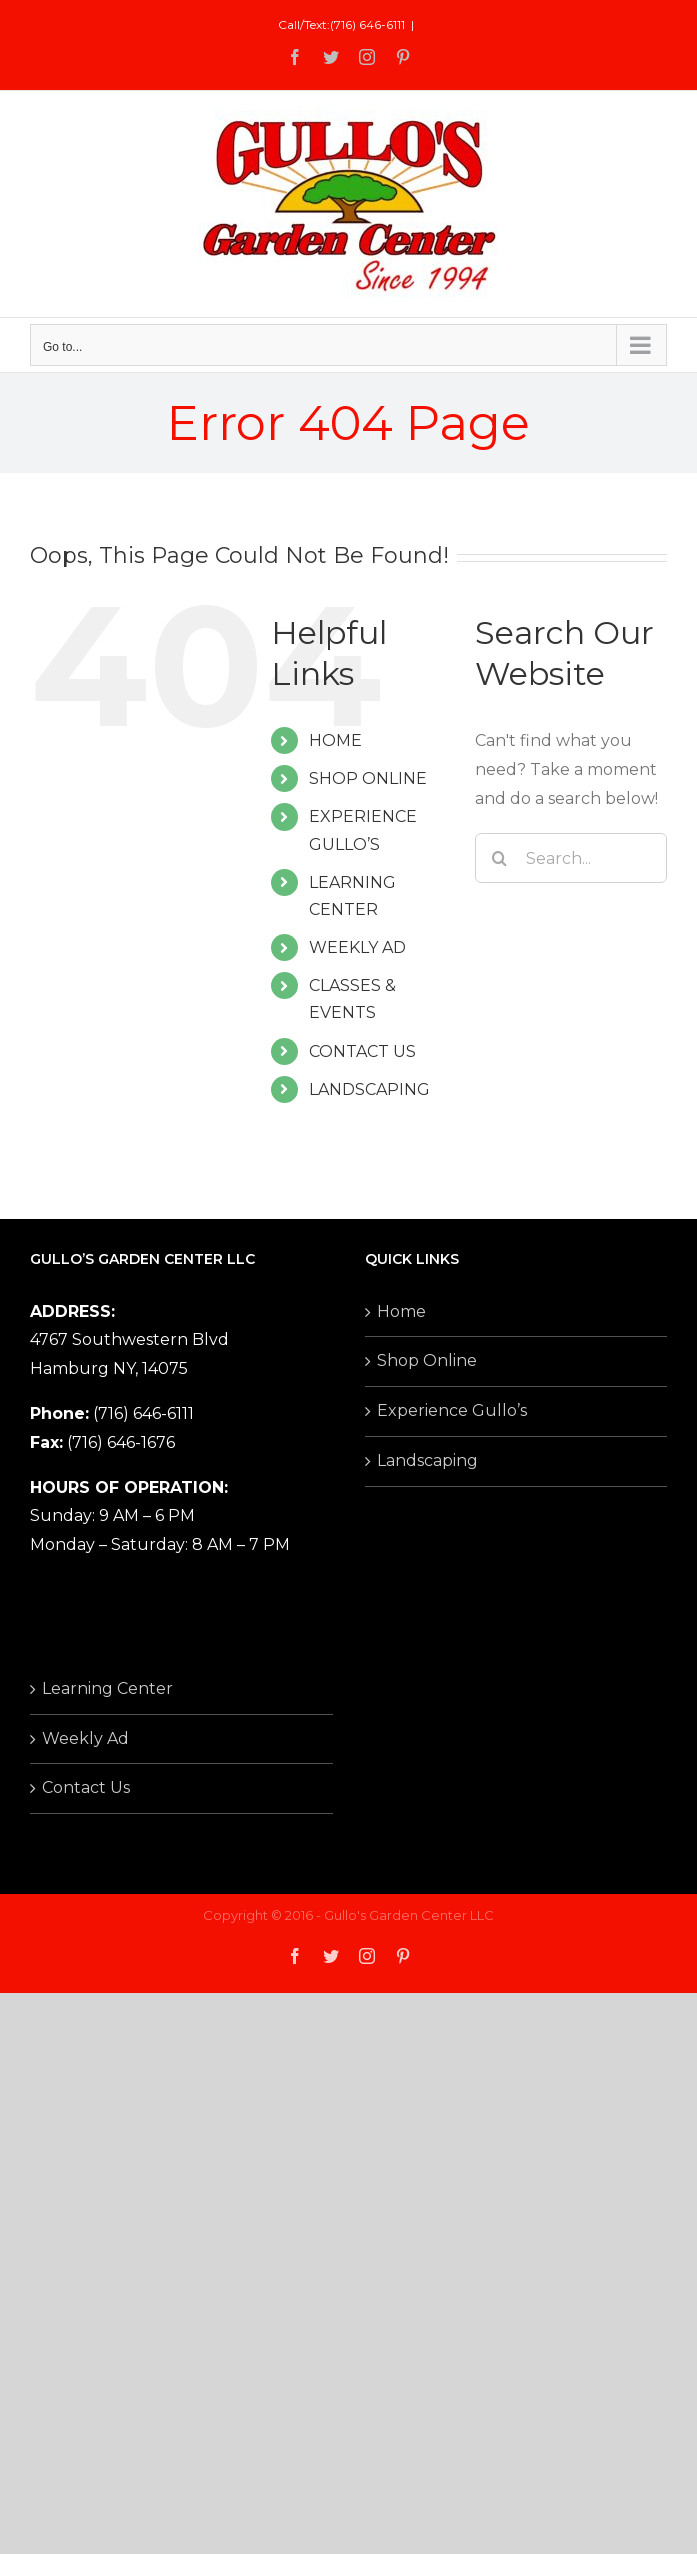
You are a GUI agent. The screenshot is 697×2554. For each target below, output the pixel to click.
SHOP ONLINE (368, 778)
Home (401, 1311)
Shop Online (427, 1360)
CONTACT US (362, 1051)
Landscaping (427, 1460)
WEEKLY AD (357, 947)
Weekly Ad (85, 1738)
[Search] (500, 858)
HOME (335, 740)
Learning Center (107, 1688)
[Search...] (571, 858)
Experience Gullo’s (452, 1410)
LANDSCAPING (369, 1089)
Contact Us (86, 1787)
